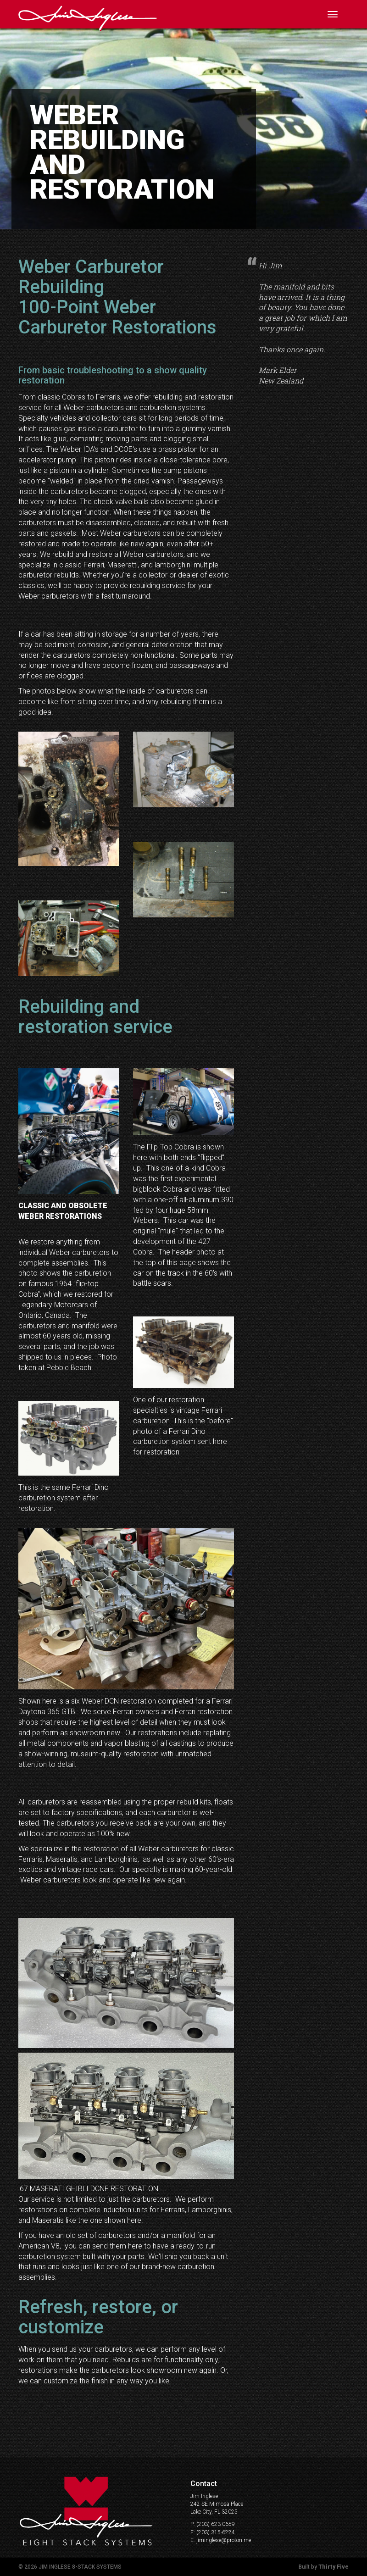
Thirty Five (333, 2567)
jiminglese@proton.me (223, 2540)
